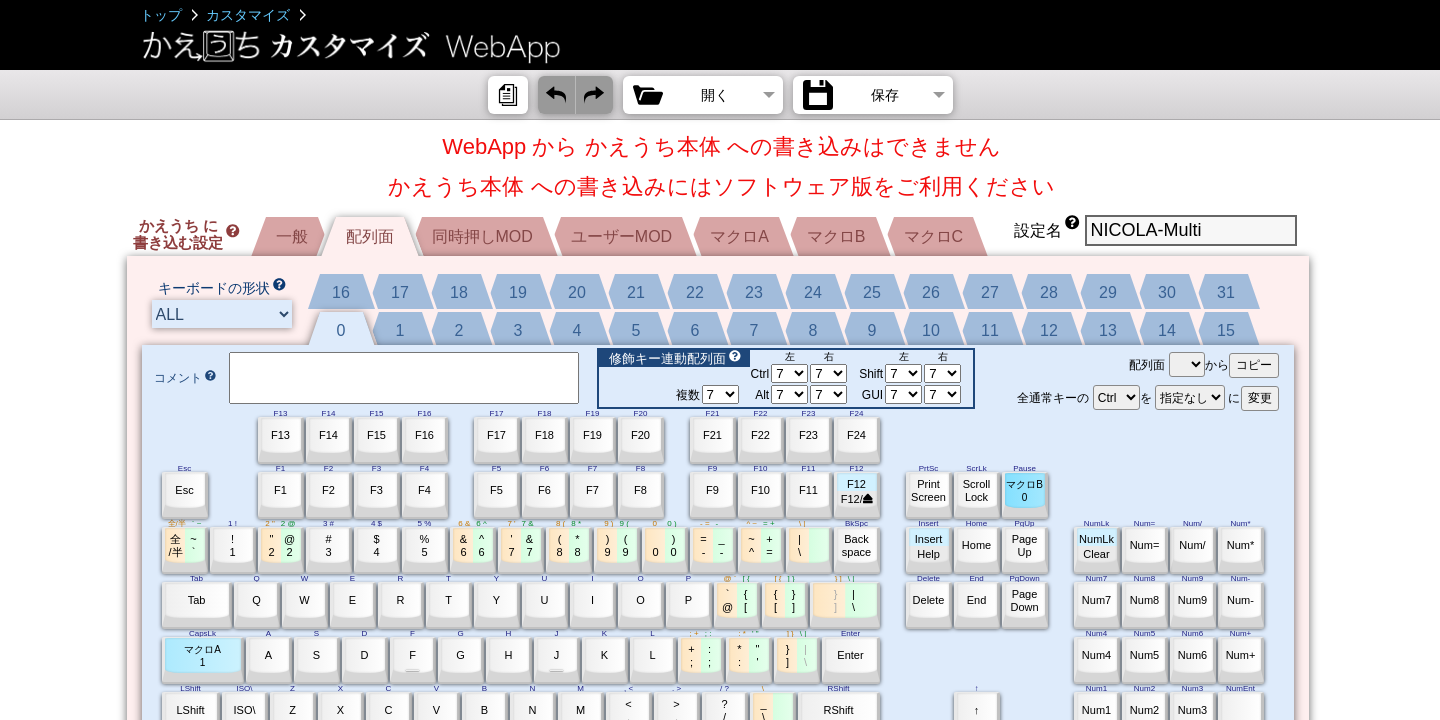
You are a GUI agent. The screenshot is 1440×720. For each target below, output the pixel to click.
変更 (1260, 398)
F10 (760, 490)
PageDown (1024, 600)
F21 (712, 435)
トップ (161, 15)
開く (715, 95)
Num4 (1096, 655)
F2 (328, 490)
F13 (280, 435)
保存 (885, 95)
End (977, 600)
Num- (1240, 600)
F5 (496, 490)
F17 (496, 435)
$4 (376, 545)
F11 (808, 490)
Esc (184, 490)
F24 (856, 435)
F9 (712, 490)
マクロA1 (202, 656)
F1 (280, 490)
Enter (850, 655)
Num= (1145, 545)
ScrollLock (977, 490)
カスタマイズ (248, 15)
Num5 (1144, 655)
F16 (424, 435)
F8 (640, 490)
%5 (425, 545)
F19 (592, 435)
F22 (760, 435)
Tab (197, 600)
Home (976, 545)
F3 (376, 490)
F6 (544, 490)
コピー (1254, 365)
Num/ (1192, 545)
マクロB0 (1024, 491)
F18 (544, 435)
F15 (376, 435)
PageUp (1025, 545)
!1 (232, 545)
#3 (328, 545)
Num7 (1096, 600)
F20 (640, 435)
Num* (1241, 545)
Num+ (1241, 655)
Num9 (1192, 600)
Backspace (856, 545)
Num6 (1192, 655)
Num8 (1144, 600)
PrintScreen (928, 490)
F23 (808, 435)
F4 (424, 490)
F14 (328, 435)
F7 (592, 490)
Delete (929, 600)
